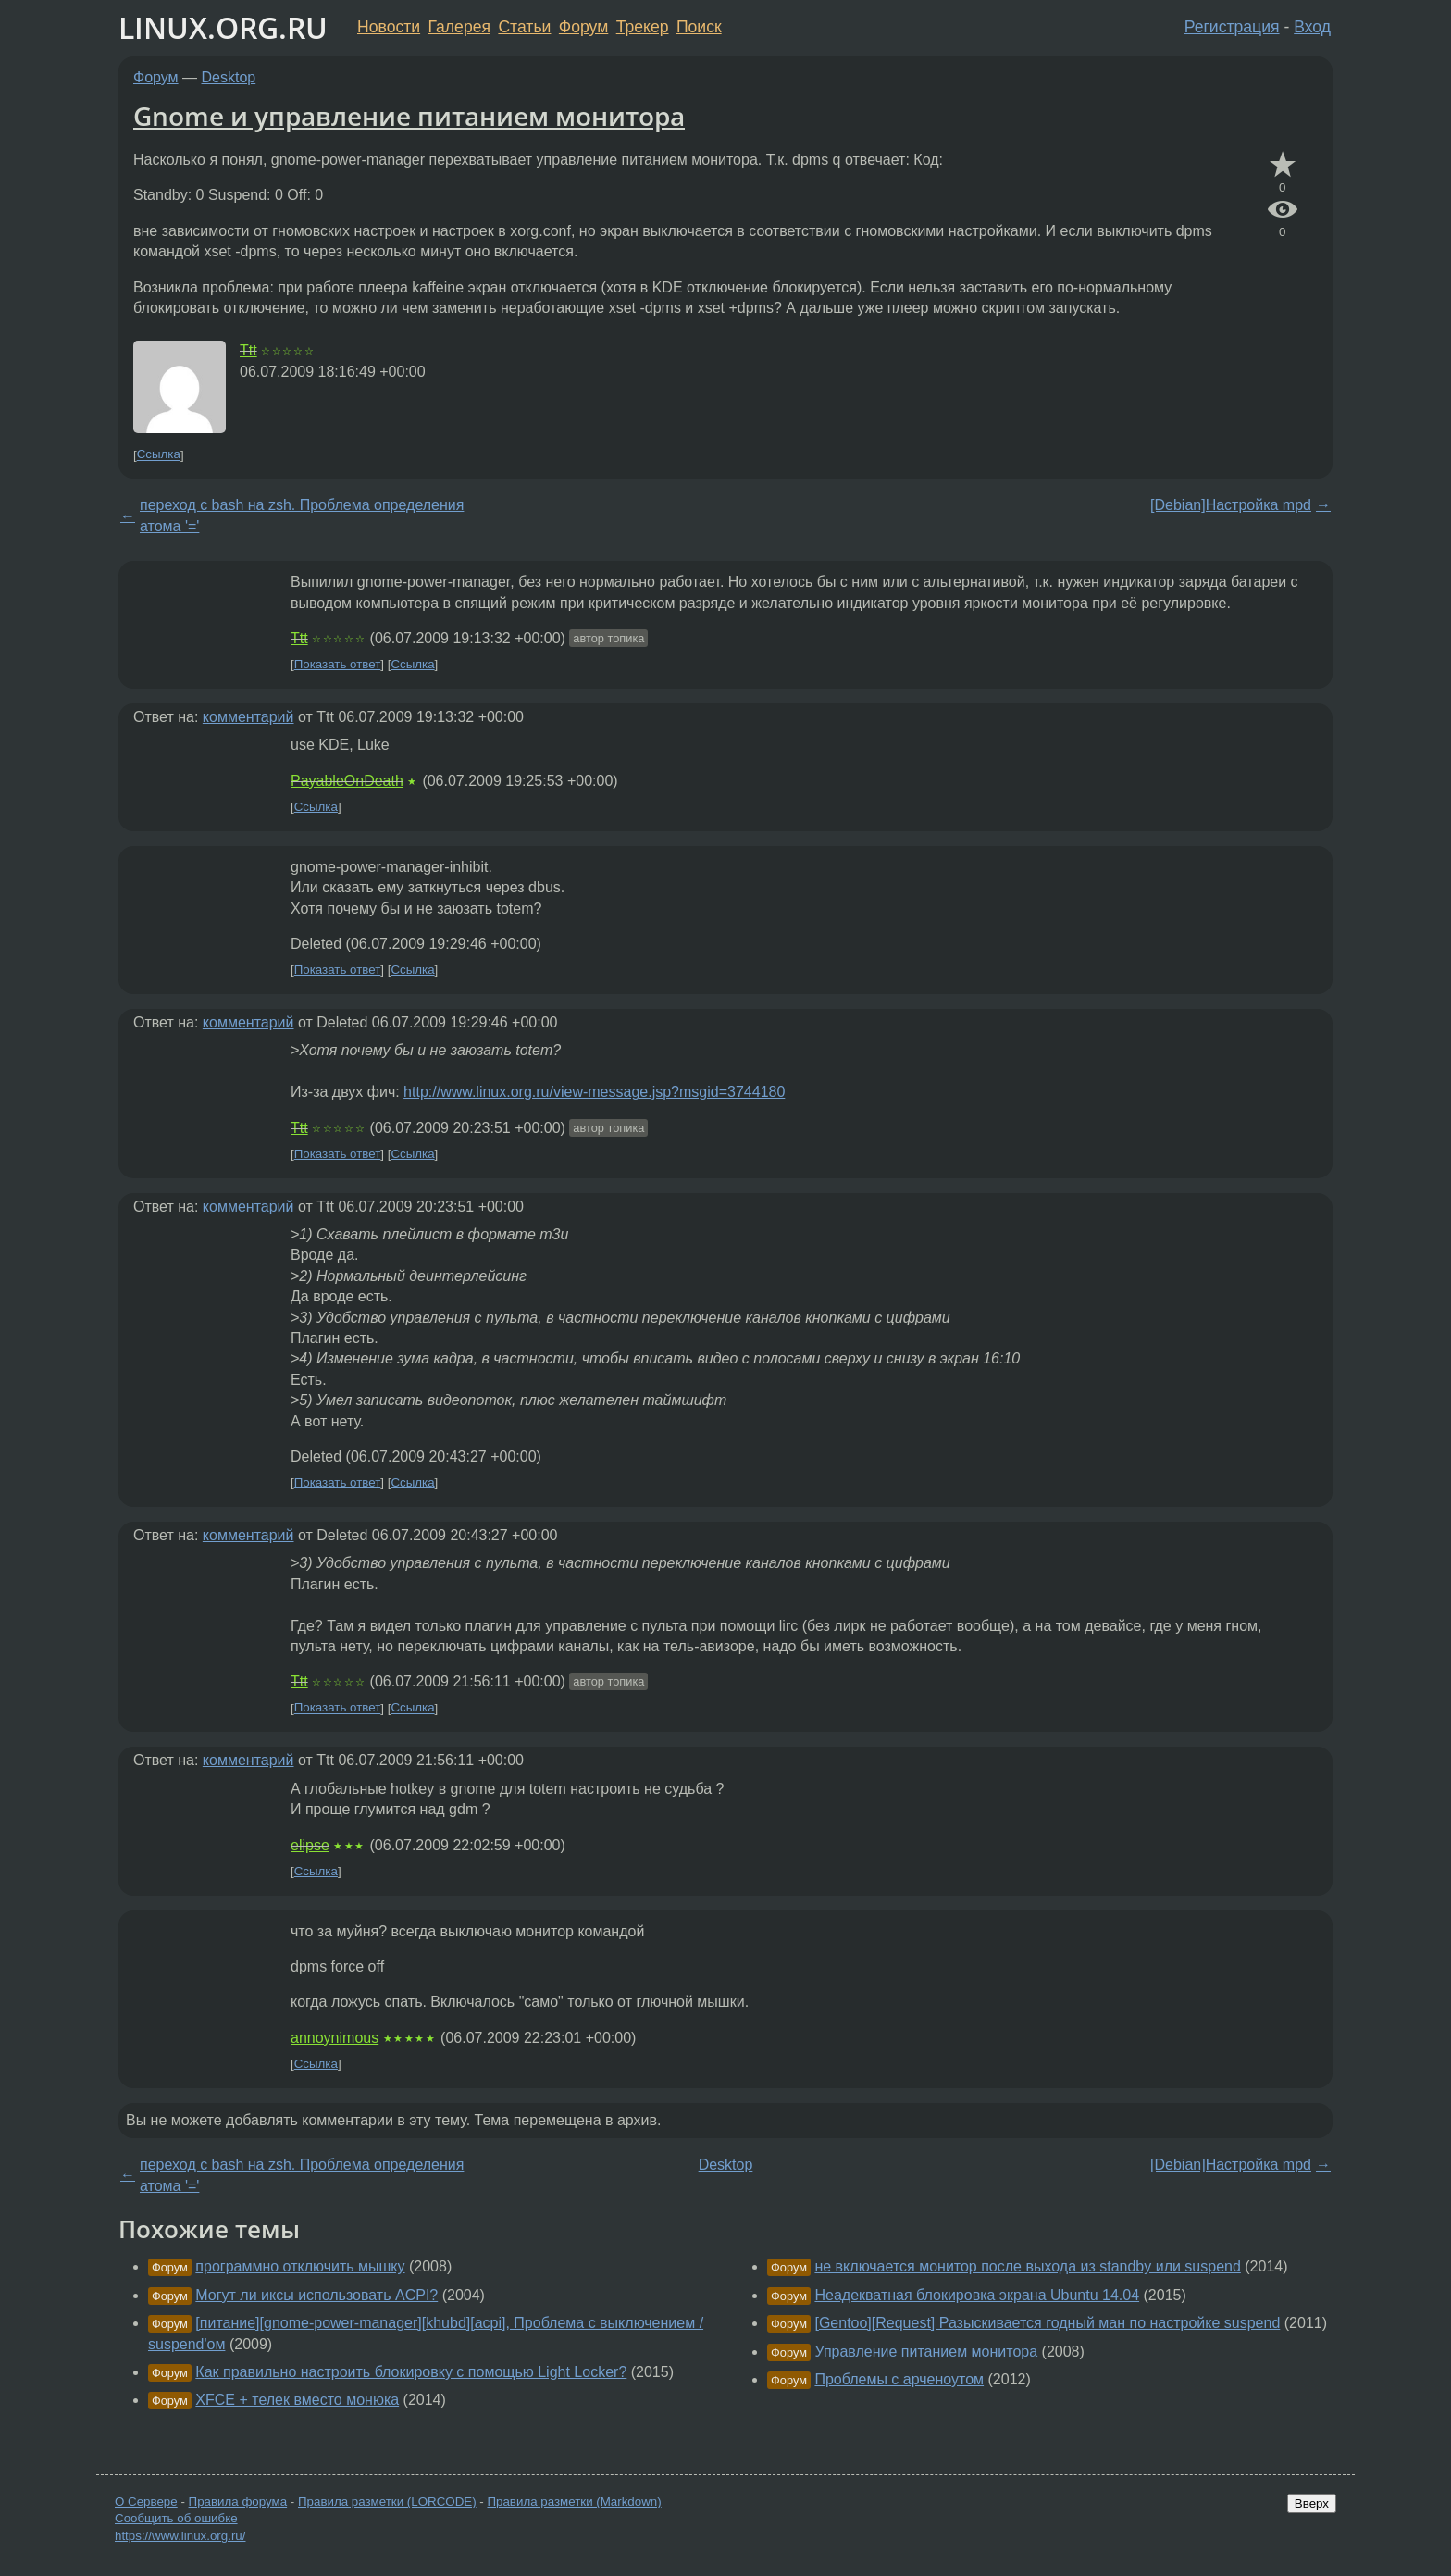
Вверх (1312, 2503)
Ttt (248, 350)
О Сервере (146, 2501)
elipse (310, 1845)
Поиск (699, 27)
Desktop (229, 77)
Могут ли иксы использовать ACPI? (316, 2295)
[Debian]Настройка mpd (1230, 505)
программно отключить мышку (299, 2266)
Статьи (524, 27)
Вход (1312, 27)
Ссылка (158, 455)
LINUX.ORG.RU (223, 27)
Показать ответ (337, 664)
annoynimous (334, 2038)
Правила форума (238, 2501)
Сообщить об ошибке (176, 2518)
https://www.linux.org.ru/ (180, 2536)
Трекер (642, 27)
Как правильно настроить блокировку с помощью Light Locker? (410, 2372)
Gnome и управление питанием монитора (409, 115)
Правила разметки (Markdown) (574, 2501)
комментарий (248, 717)
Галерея (459, 27)
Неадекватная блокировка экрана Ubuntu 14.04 (976, 2295)
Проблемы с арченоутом (899, 2379)
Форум (583, 27)
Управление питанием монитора (925, 2351)
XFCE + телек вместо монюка (297, 2400)
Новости (388, 27)
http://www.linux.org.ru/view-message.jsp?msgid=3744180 (594, 1092)
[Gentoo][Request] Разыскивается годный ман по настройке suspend (1047, 2323)
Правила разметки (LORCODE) (387, 2501)
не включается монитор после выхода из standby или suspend (1027, 2266)
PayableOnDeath (347, 781)
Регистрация (1232, 27)
